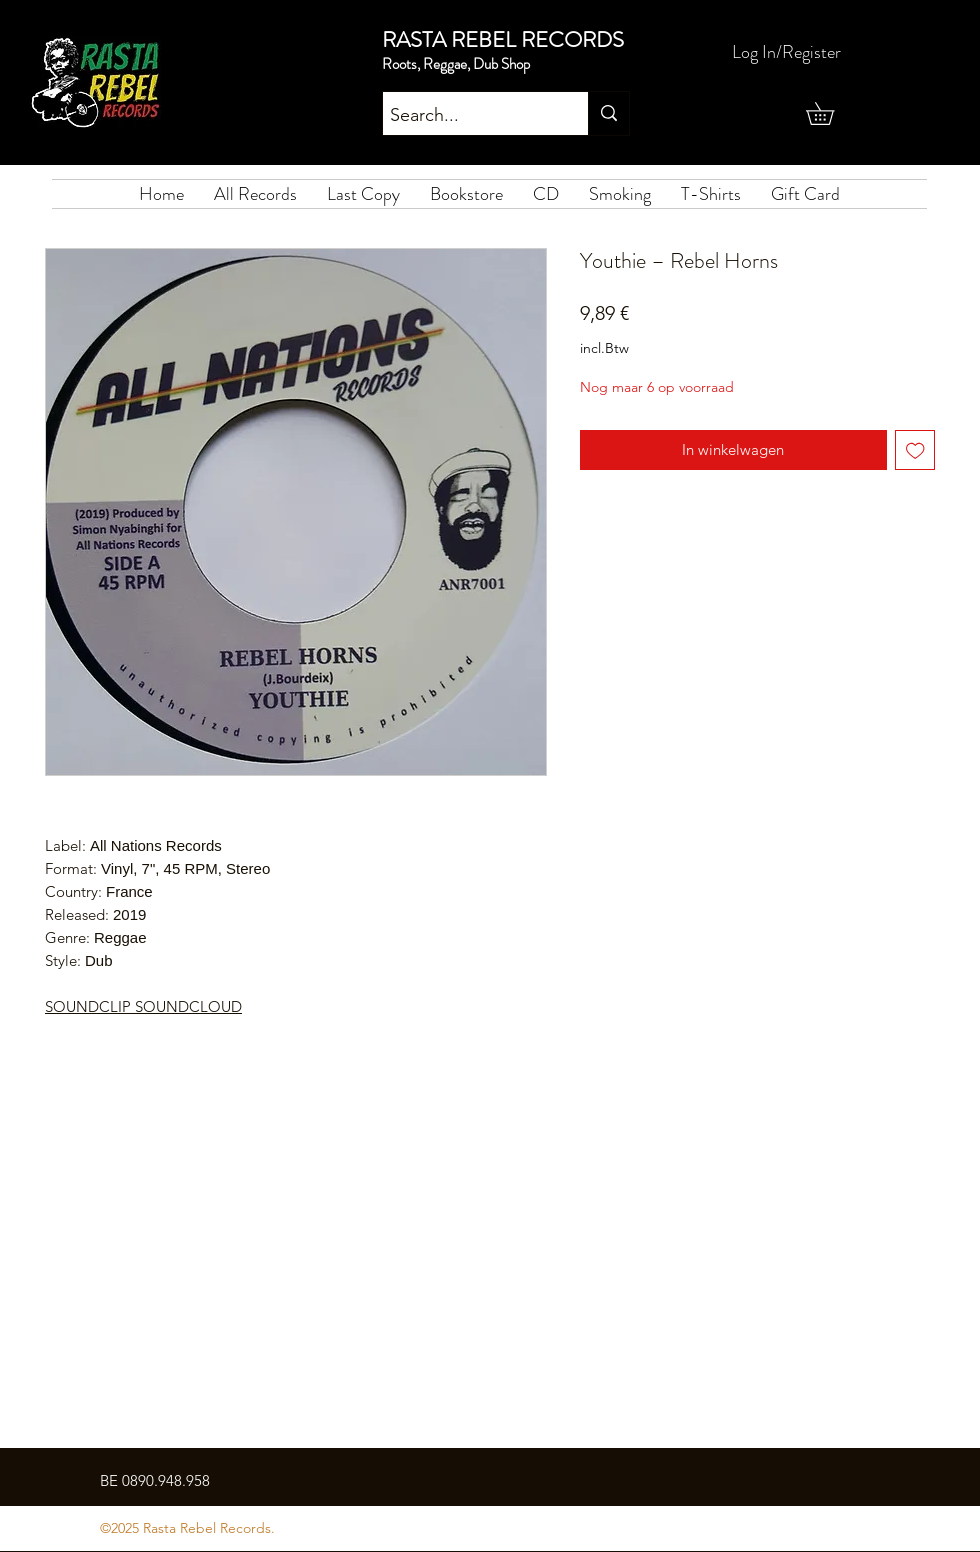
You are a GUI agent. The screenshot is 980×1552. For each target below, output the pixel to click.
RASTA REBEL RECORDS (503, 39)
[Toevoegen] (915, 450)
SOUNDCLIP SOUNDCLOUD (143, 1006)
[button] (831, 113)
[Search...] (468, 116)
